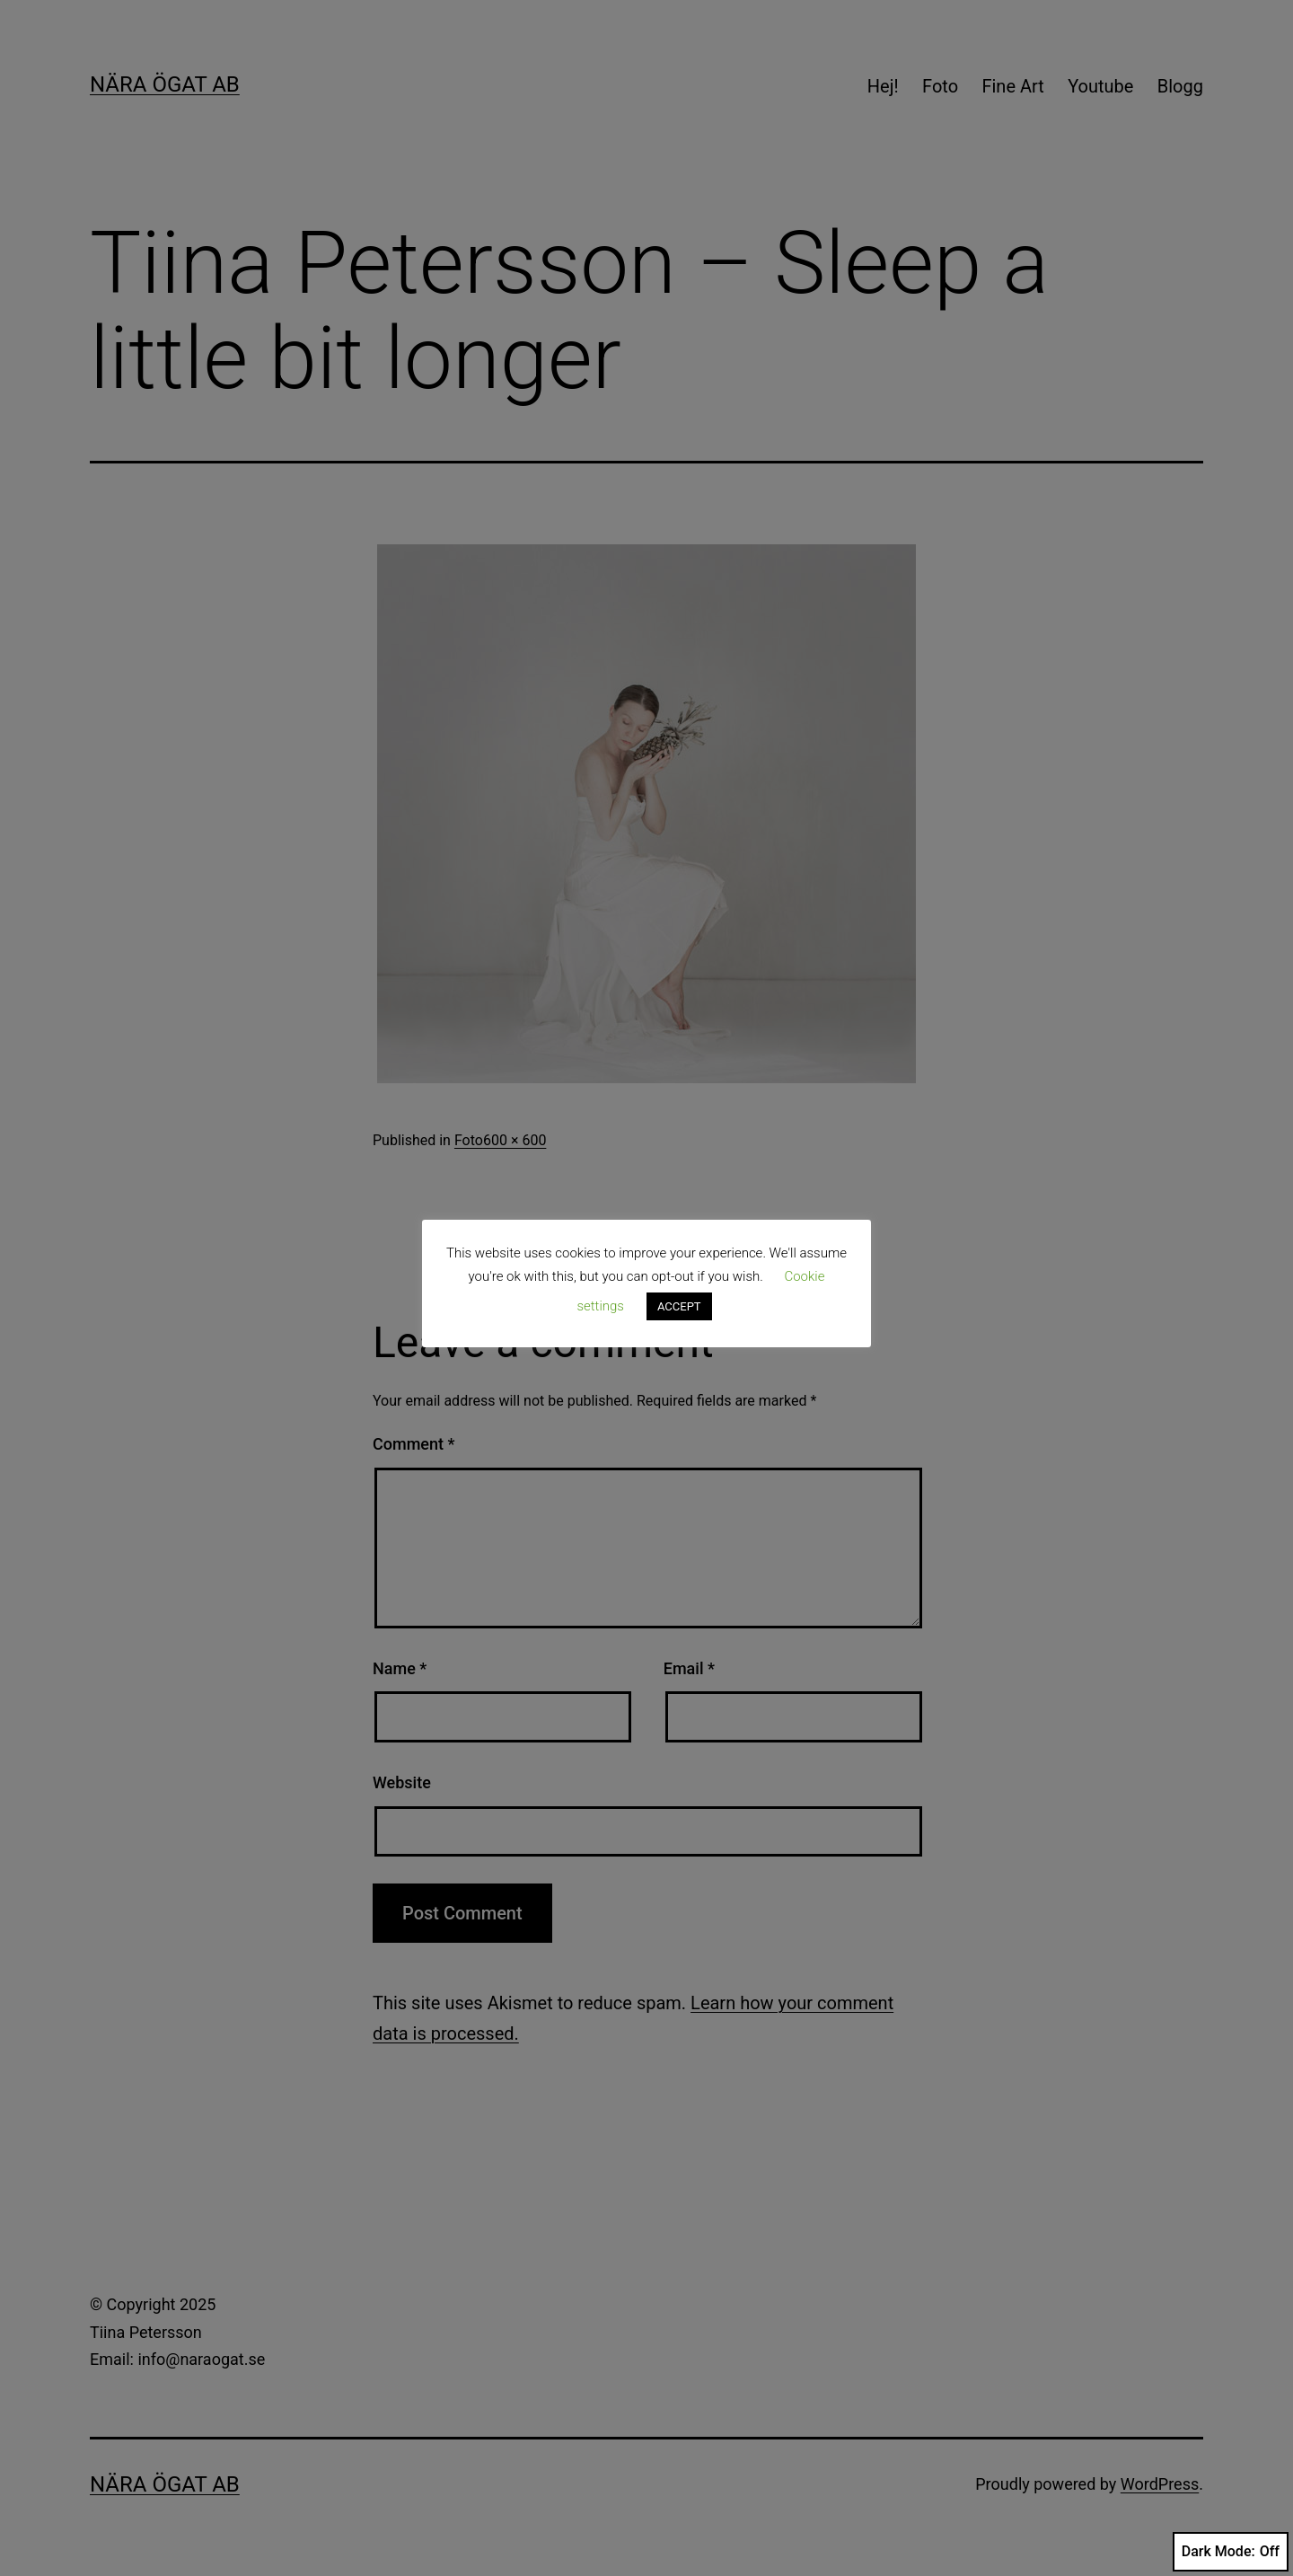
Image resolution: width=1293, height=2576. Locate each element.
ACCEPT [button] (679, 1306)
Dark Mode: (1231, 2552)
